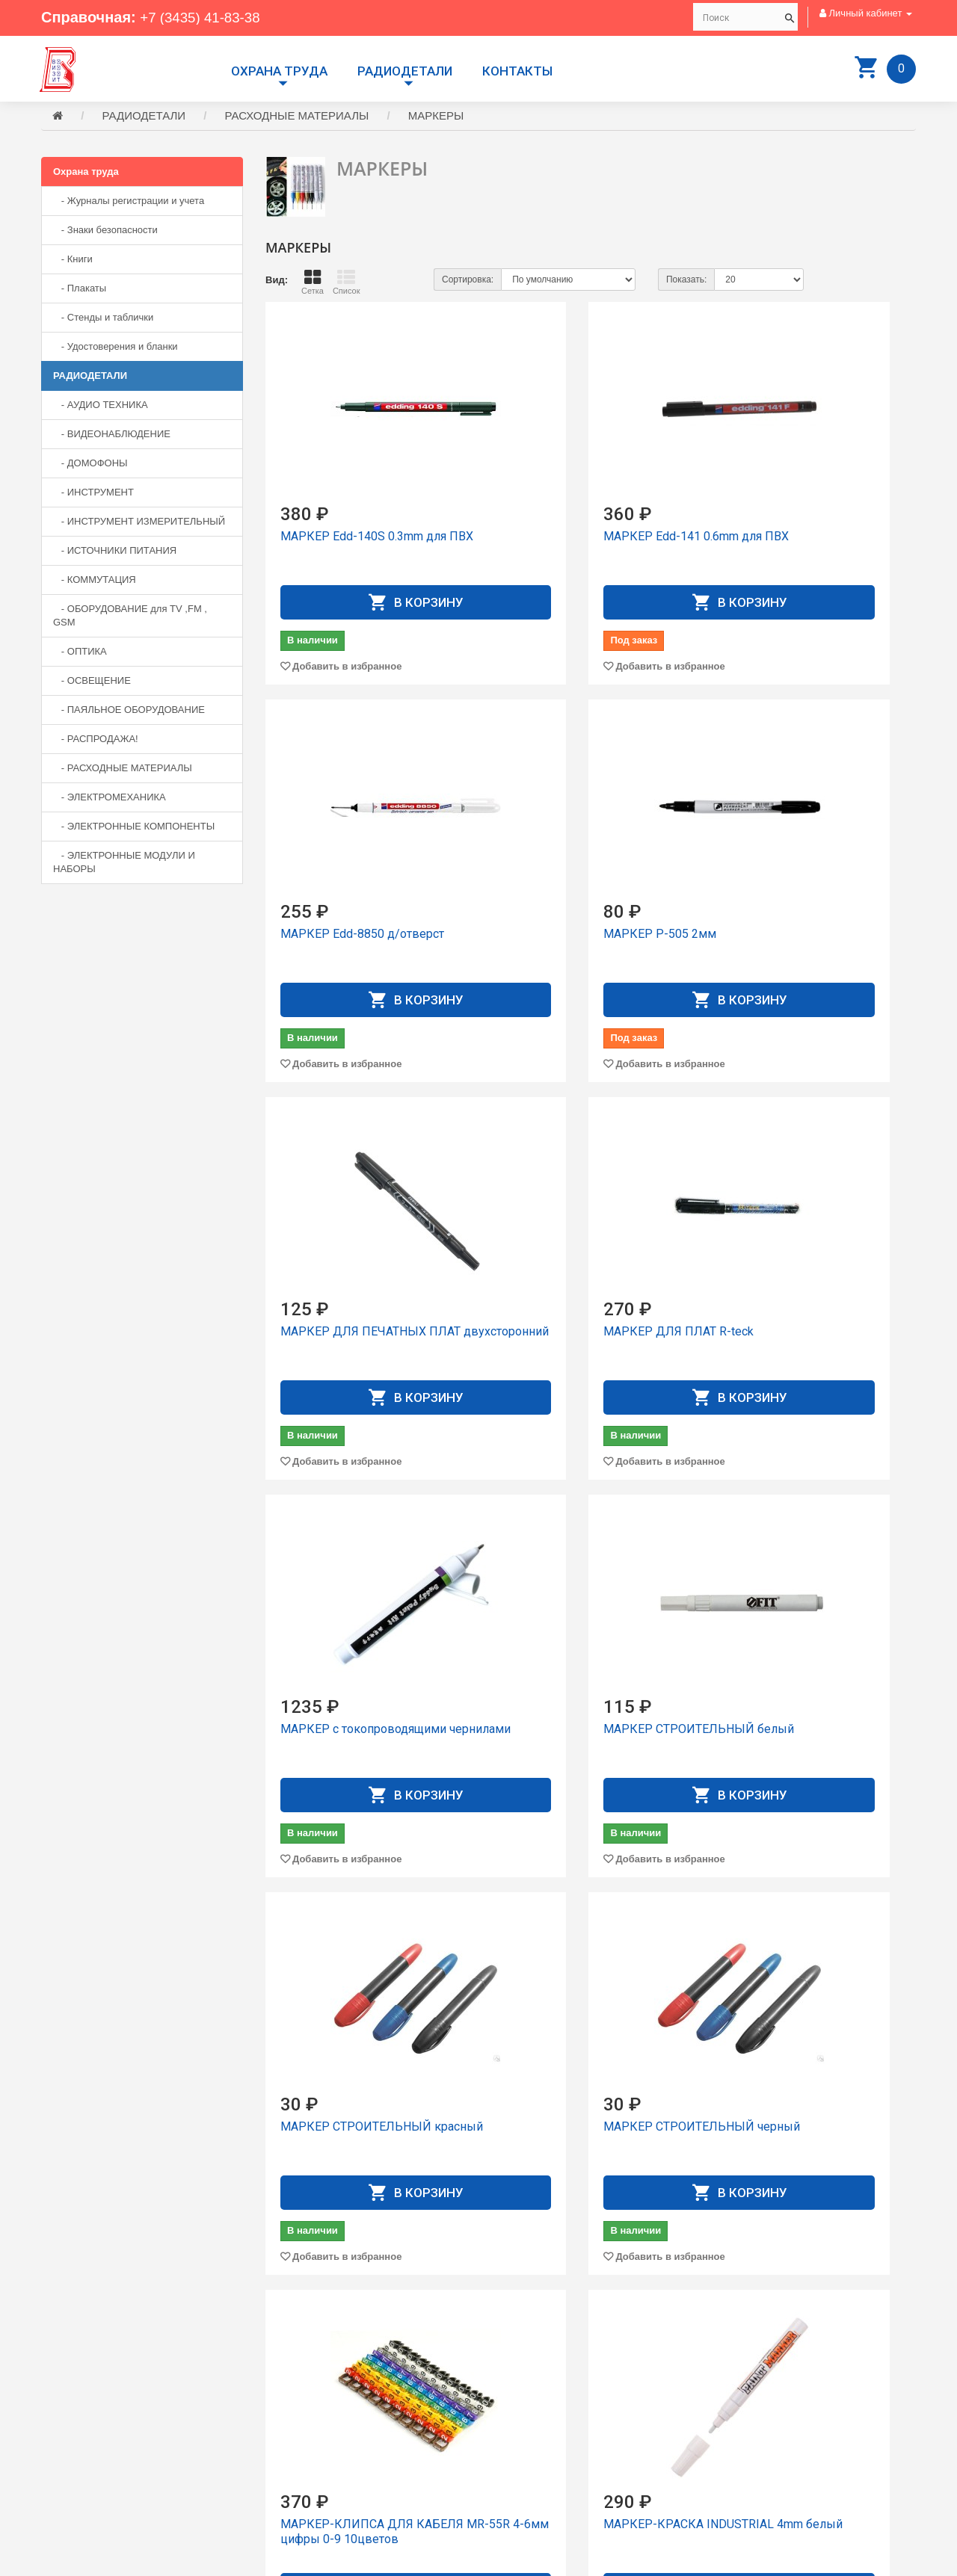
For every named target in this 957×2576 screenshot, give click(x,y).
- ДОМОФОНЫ (90, 465)
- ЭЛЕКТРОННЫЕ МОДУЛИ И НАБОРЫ (124, 864)
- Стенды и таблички (103, 319)
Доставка (511, 2407)
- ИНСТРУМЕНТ (93, 494)
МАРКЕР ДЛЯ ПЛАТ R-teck (804, 936)
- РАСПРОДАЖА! (95, 741)
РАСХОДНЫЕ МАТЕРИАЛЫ (297, 117)
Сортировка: (467, 282)
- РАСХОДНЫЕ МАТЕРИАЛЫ (122, 770)
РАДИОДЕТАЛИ (404, 71)
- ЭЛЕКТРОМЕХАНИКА (109, 799)
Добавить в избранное (346, 668)
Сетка (312, 284)
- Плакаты (79, 290)
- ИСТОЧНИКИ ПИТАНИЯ (114, 552)
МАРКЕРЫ (436, 117)
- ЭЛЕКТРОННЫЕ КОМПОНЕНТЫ (134, 828)
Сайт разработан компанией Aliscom (340, 2561)
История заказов (527, 2447)
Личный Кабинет (527, 2434)
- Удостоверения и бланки (115, 348)
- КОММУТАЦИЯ (94, 581)
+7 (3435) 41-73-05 (93, 2451)
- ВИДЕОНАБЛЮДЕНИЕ (111, 436)
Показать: (686, 282)
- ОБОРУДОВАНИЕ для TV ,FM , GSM (130, 617)
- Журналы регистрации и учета (128, 203)
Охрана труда (279, 71)
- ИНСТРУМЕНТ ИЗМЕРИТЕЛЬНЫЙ (139, 523)
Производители (524, 2394)
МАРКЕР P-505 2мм (336, 936)
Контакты (517, 71)
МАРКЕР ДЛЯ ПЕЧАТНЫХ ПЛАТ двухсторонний (577, 943)
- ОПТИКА (80, 653)
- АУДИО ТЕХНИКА (100, 407)
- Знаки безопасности (105, 232)
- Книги (73, 261)
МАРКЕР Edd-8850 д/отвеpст (811, 538)
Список (346, 284)
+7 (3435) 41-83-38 (204, 17)
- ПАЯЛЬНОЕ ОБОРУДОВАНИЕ (129, 711)
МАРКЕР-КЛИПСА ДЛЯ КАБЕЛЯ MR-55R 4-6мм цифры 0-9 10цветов (571, 1746)
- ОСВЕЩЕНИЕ (92, 682)
